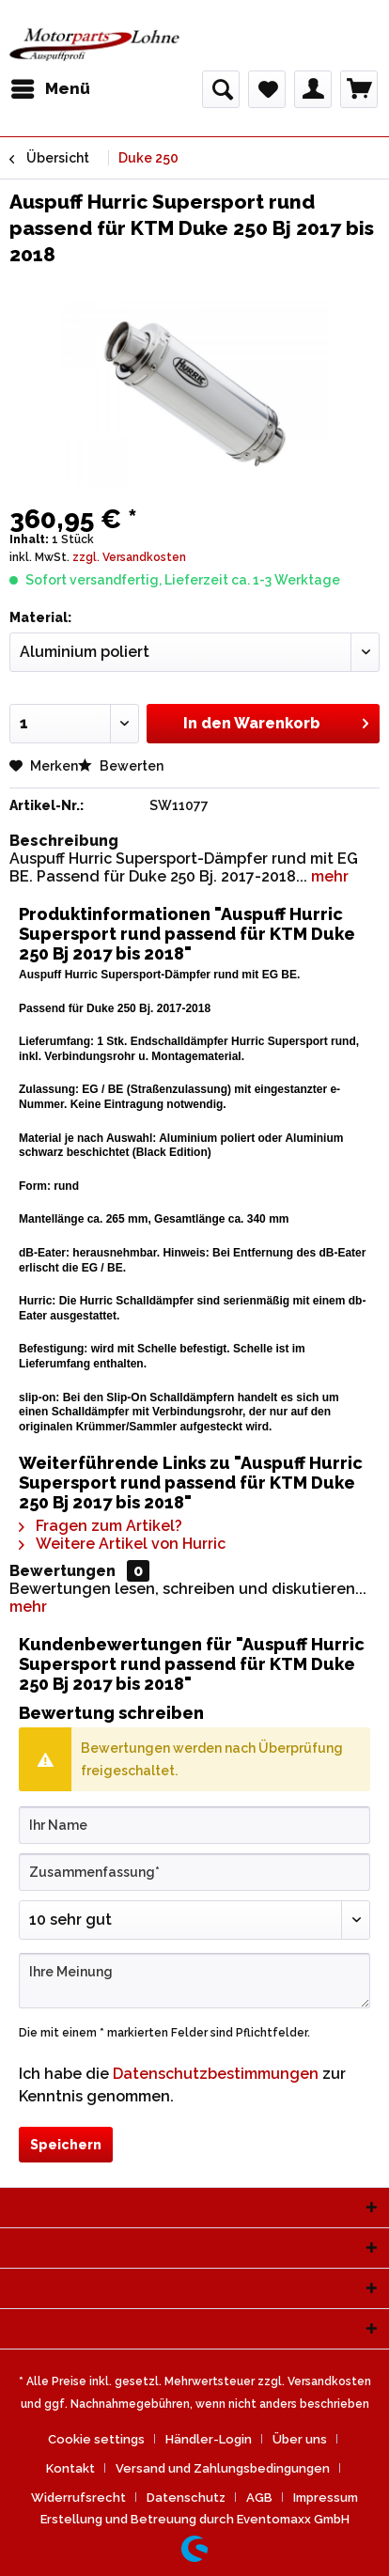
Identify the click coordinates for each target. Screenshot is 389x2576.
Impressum (325, 2497)
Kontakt (70, 2468)
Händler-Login (208, 2439)
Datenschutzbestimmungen (216, 2074)
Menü (50, 86)
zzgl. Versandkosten (129, 557)
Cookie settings (96, 2439)
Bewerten (120, 765)
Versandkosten (329, 2381)
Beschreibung (63, 841)
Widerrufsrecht (78, 2497)
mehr (328, 876)
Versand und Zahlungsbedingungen (223, 2468)
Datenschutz (186, 2497)
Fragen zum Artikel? (100, 1526)
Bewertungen (62, 1571)
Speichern (65, 2144)
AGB (259, 2497)
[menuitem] (50, 89)
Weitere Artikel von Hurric (122, 1544)
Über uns (299, 2439)
